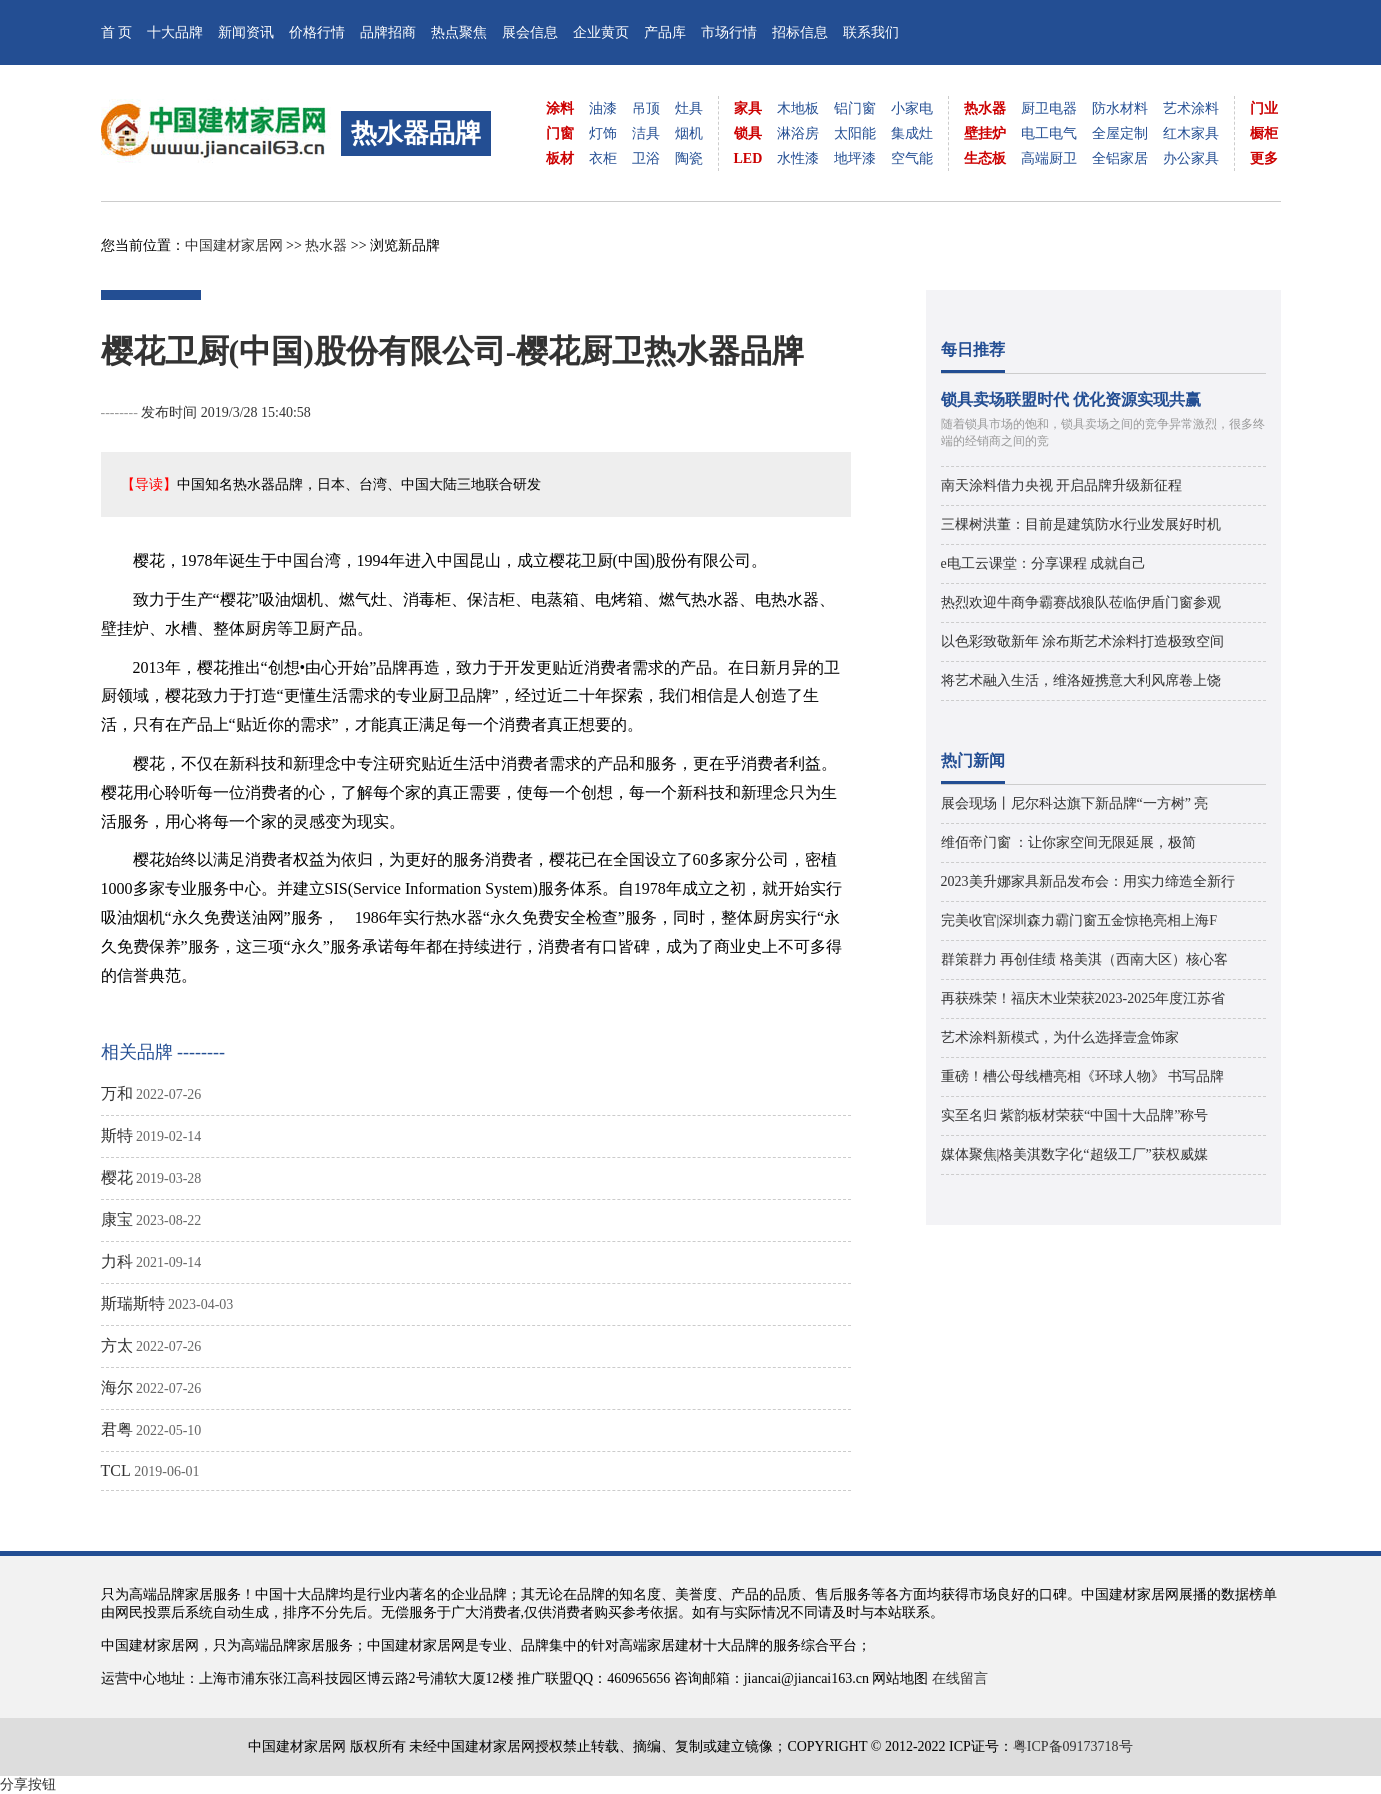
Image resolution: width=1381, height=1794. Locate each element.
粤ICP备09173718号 (1073, 1746)
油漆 (603, 108)
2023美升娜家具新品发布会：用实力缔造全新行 (1088, 881)
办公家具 (1191, 158)
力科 (117, 1261)
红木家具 (1191, 133)
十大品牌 (175, 32)
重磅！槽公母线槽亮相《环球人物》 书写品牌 (1083, 1076)
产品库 (665, 32)
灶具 (689, 108)
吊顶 (646, 108)
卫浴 (646, 158)
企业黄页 (601, 32)
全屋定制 (1120, 133)
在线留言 (960, 1678)
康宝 (117, 1219)
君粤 (117, 1429)
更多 (1264, 158)
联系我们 (871, 32)
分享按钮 (28, 1784)
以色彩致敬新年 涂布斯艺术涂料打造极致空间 (1083, 641)
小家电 (912, 108)
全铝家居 (1120, 158)
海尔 (117, 1387)
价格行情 (317, 32)
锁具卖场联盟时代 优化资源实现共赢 (1071, 399)
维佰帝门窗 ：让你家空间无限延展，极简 (1069, 842)
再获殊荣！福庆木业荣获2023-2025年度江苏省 (1083, 998)
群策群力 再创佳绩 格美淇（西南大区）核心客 (1084, 959)
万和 (117, 1093)
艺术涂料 (1191, 108)
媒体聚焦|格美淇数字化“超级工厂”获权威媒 (1074, 1154)
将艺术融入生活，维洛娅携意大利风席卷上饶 (1081, 680)
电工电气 (1049, 133)
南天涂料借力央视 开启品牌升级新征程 (1062, 485)
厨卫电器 (1049, 108)
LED (748, 158)
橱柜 (1264, 133)
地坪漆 (855, 158)
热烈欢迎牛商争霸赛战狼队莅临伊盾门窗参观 (1081, 602)
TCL (116, 1470)
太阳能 (855, 133)
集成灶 (912, 133)
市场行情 (729, 32)
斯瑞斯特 (133, 1303)
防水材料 (1120, 108)
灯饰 (603, 133)
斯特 (117, 1135)
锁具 (748, 133)
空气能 (912, 158)
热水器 (985, 108)
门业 (1264, 108)
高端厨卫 (1049, 158)
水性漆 (798, 158)
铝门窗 (855, 108)
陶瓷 (689, 158)
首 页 (117, 32)
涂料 (560, 108)
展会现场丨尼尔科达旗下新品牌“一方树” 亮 (1075, 803)
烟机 (689, 133)
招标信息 (800, 32)
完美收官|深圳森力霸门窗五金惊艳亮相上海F (1079, 920)
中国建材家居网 (234, 245)
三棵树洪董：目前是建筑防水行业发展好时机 (1081, 524)
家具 (748, 108)
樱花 (117, 1177)
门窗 (560, 133)
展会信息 (530, 32)
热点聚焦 (459, 32)
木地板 (798, 108)
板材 (560, 158)
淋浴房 (798, 133)
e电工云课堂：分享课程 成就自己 (1044, 563)
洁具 (646, 133)
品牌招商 (388, 32)
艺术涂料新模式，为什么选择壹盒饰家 (1060, 1037)
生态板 (985, 158)
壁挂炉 (985, 133)
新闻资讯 (246, 32)
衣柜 (603, 158)
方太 (117, 1345)
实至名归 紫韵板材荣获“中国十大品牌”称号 (1075, 1115)
